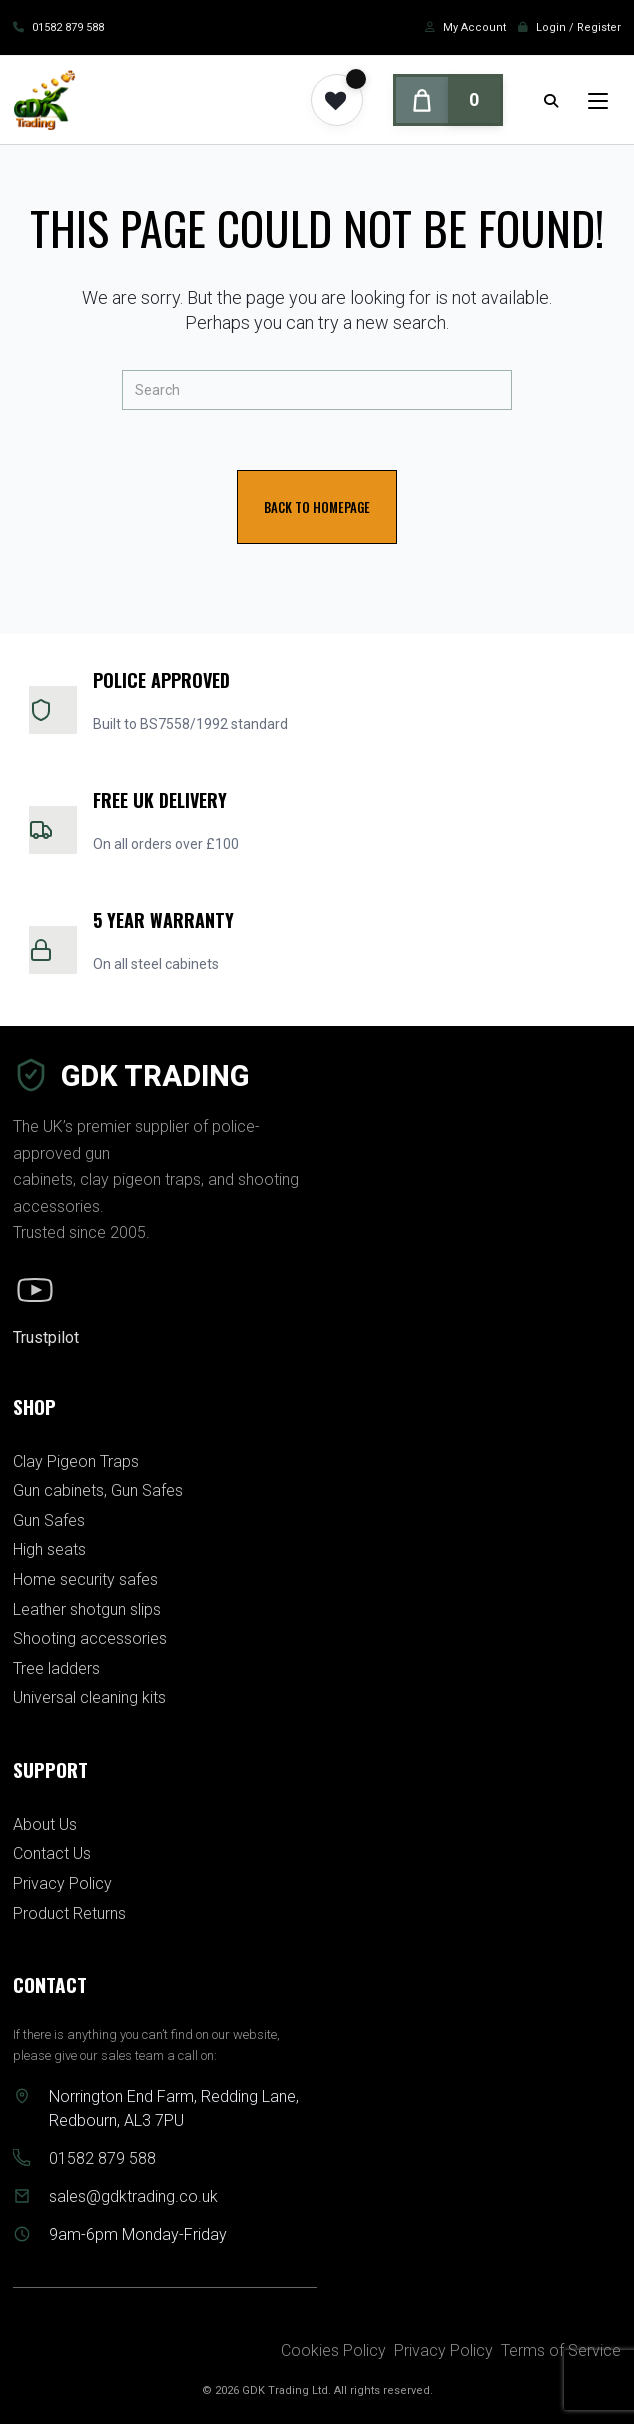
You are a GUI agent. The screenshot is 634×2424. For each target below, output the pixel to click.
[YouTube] (35, 1290)
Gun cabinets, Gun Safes (98, 1490)
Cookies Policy (333, 2350)
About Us (45, 1824)
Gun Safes (49, 1520)
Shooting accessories (90, 1638)
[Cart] (448, 100)
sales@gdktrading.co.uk (133, 2196)
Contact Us (52, 1853)
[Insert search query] (317, 390)
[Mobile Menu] (583, 100)
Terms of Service (561, 2350)
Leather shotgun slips (87, 1609)
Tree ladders (56, 1668)
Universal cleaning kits (89, 1697)
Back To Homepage (317, 507)
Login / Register (578, 27)
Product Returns (69, 1913)
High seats (49, 1549)
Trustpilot (46, 1337)
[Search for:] (551, 100)
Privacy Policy (62, 1883)
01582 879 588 (68, 27)
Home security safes (85, 1579)
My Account (474, 27)
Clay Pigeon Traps (76, 1461)
